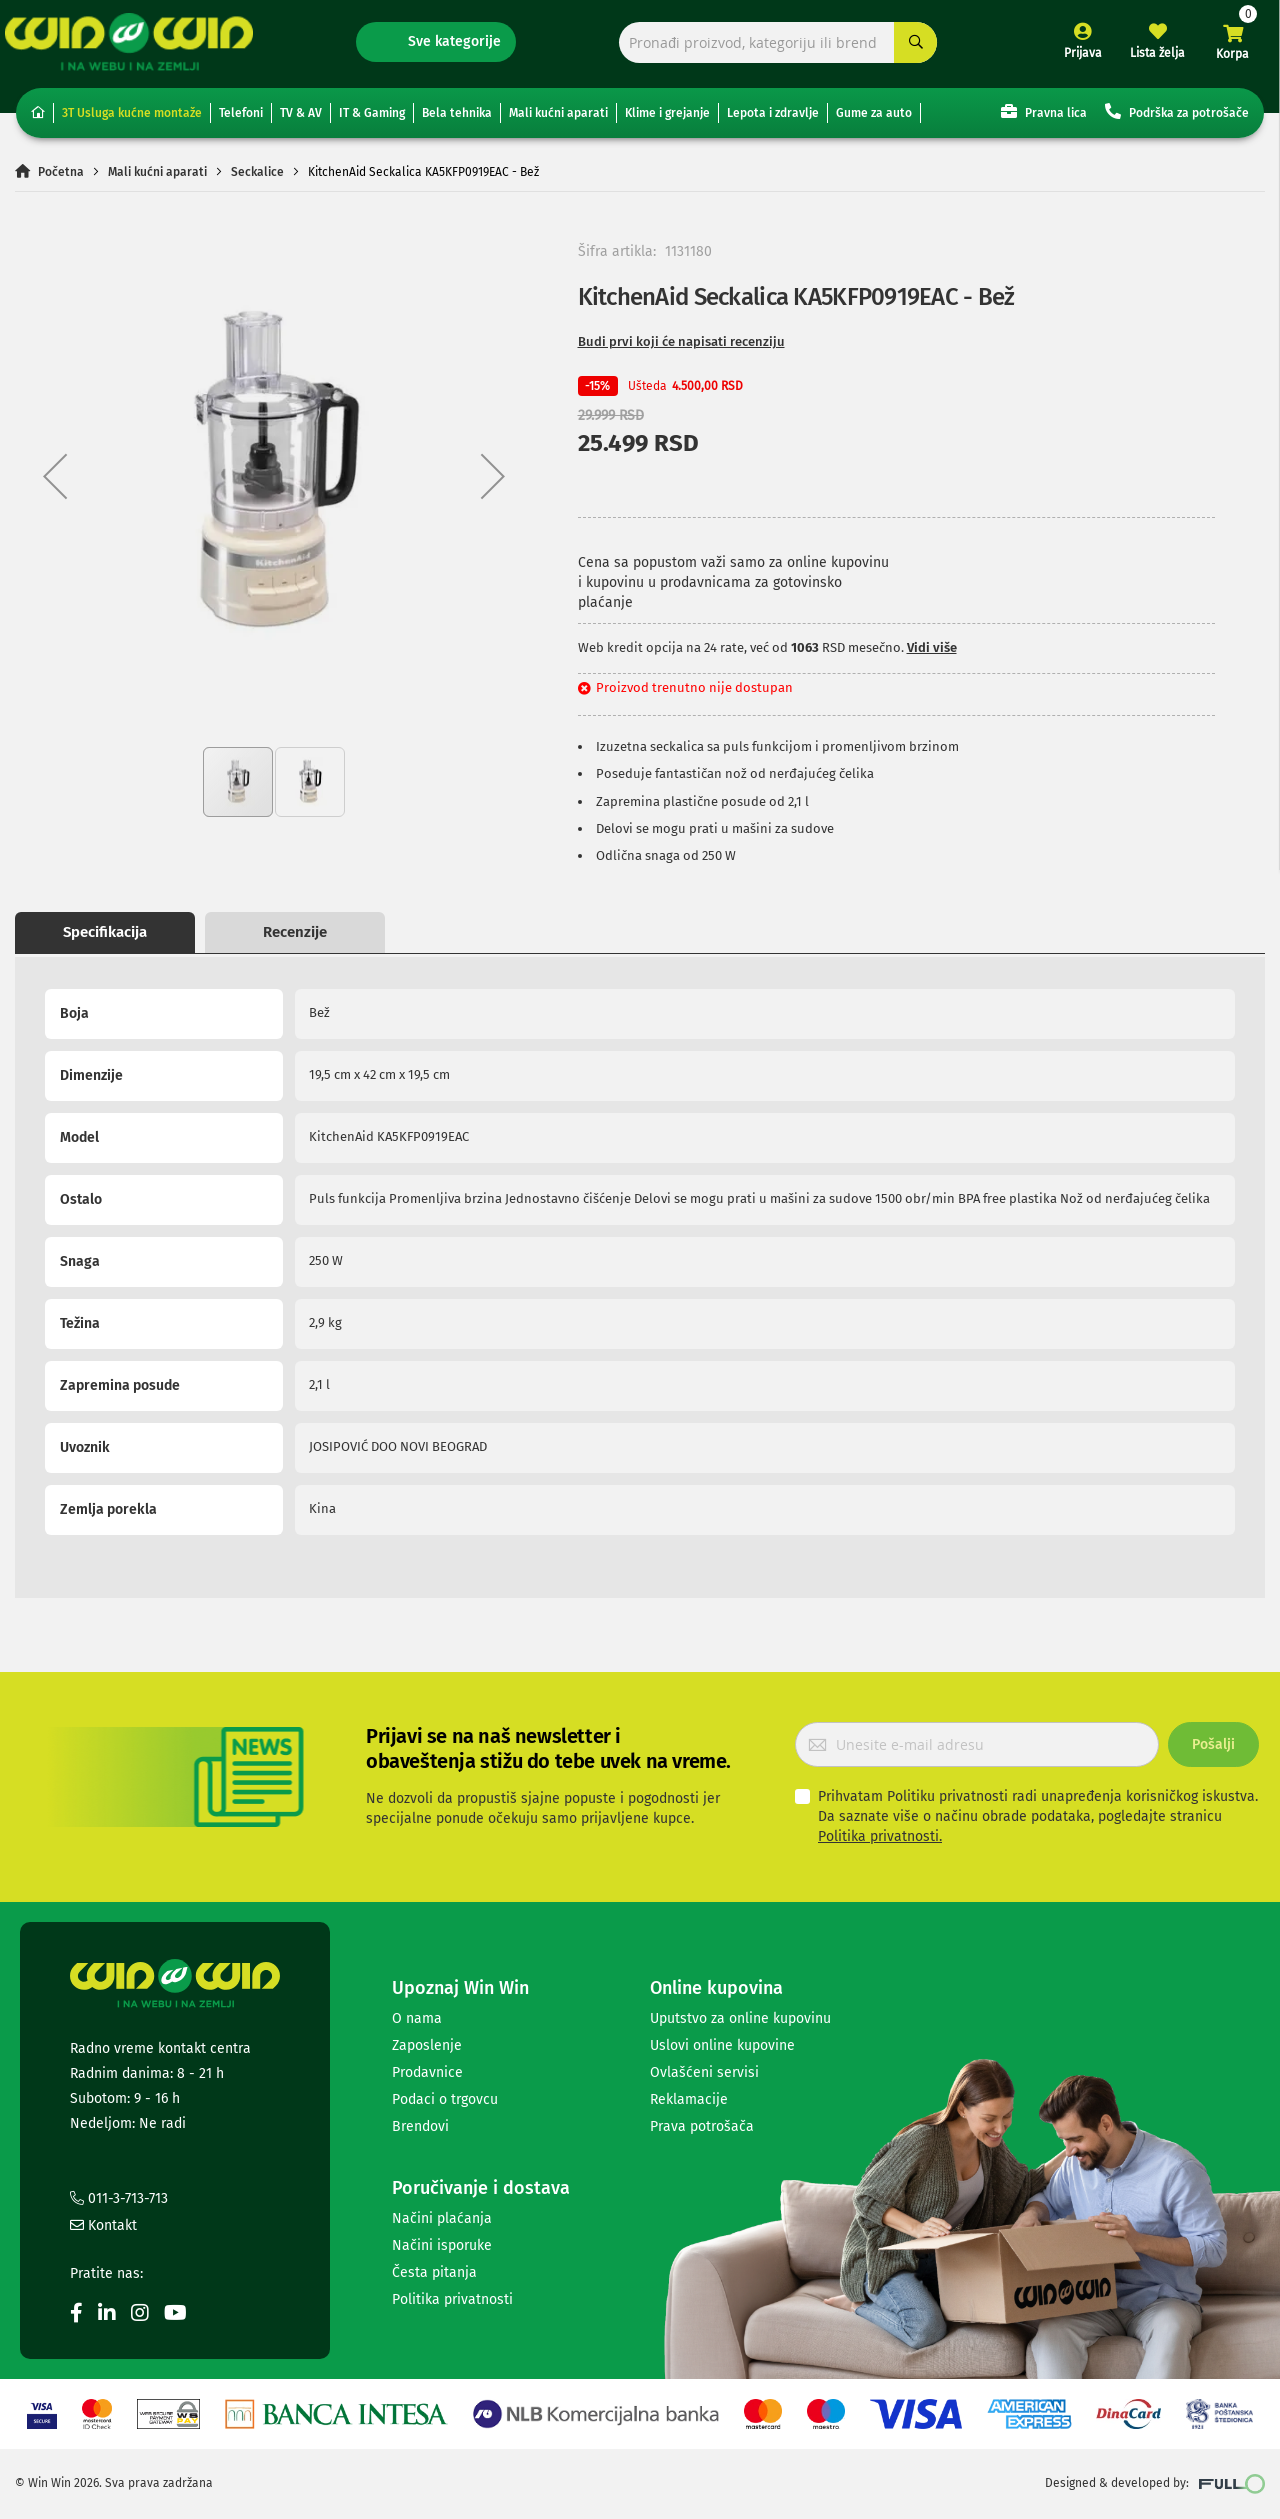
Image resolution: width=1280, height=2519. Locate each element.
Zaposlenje (427, 2045)
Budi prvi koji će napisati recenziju (681, 348)
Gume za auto (874, 120)
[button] (55, 483)
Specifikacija (105, 939)
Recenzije (295, 939)
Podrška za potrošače (1177, 118)
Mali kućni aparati (558, 120)
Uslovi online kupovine (722, 2045)
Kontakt (103, 2226)
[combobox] (775, 47)
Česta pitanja (434, 2272)
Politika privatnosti (452, 2299)
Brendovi (420, 2126)
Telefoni (241, 120)
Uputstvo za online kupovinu (740, 2018)
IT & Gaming (372, 120)
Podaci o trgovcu (445, 2099)
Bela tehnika (457, 120)
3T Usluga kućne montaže (132, 120)
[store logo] (139, 46)
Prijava (1072, 58)
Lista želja (1147, 58)
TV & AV (301, 120)
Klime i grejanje (667, 120)
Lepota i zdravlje (773, 120)
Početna (61, 178)
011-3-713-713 (119, 2199)
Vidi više (932, 654)
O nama (417, 2018)
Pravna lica (1044, 118)
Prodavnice (427, 2072)
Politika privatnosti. (880, 1837)
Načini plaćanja (442, 2218)
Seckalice (257, 178)
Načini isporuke (442, 2245)
